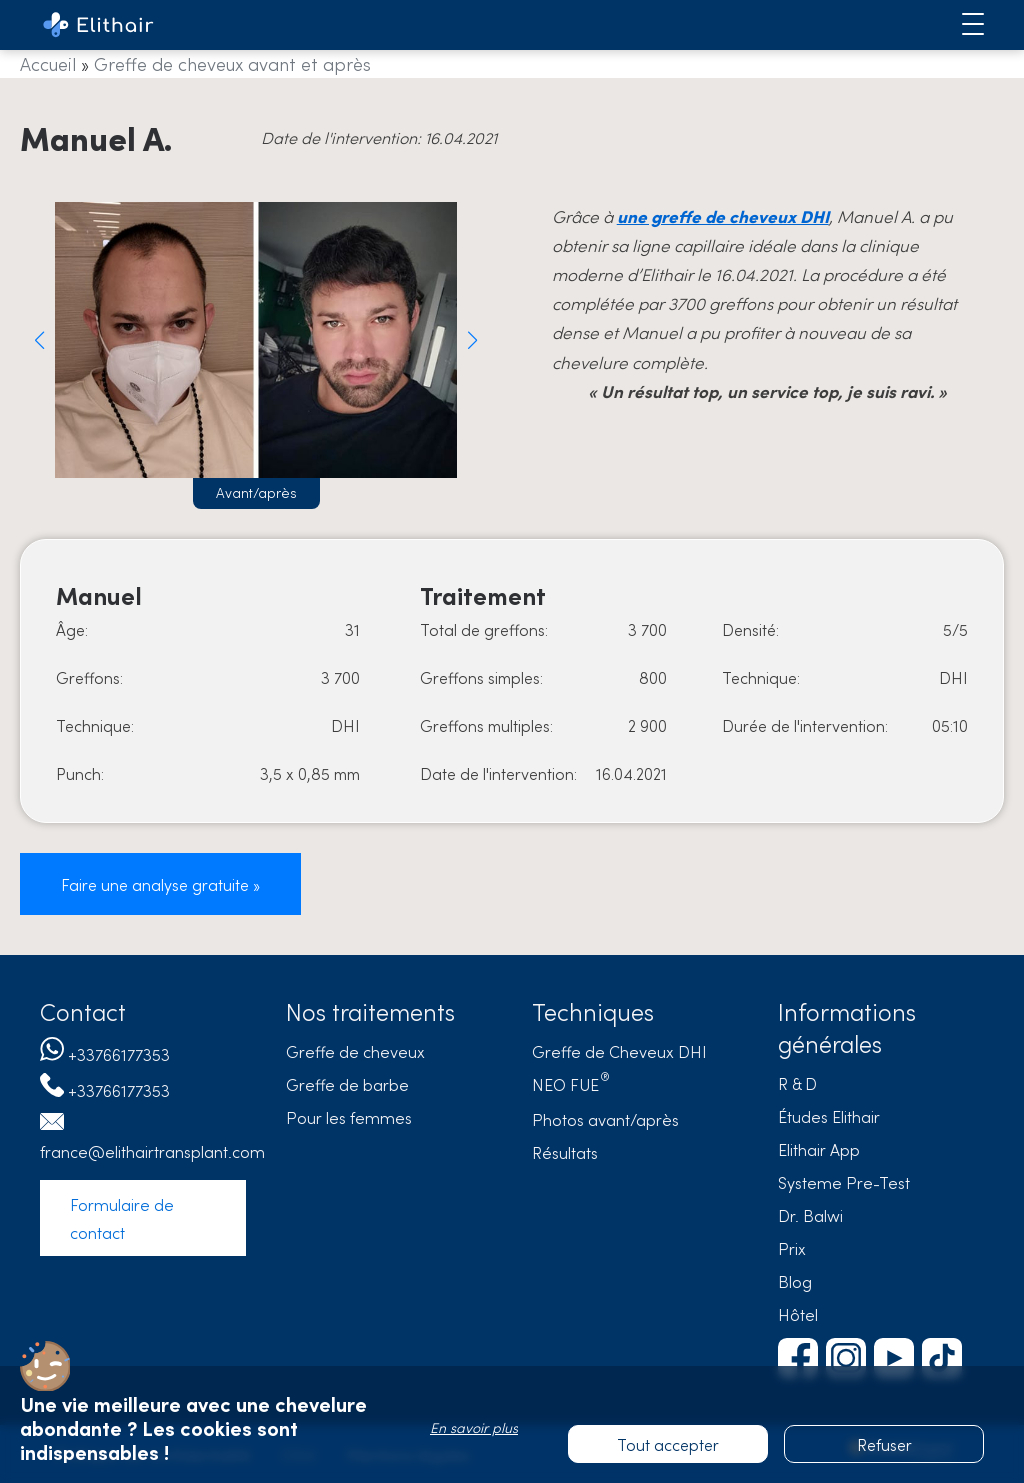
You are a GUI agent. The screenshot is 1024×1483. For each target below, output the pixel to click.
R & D (797, 1083)
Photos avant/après (605, 1119)
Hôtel (798, 1314)
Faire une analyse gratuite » (160, 884)
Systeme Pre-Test (844, 1182)
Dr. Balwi (810, 1215)
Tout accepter (668, 1444)
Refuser (884, 1444)
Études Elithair (829, 1116)
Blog (795, 1281)
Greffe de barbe (347, 1084)
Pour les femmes (349, 1117)
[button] (39, 340)
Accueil (48, 63)
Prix (792, 1248)
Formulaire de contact (122, 1218)
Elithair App (819, 1149)
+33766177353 (119, 1054)
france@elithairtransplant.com (152, 1151)
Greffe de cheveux (355, 1051)
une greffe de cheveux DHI (723, 216)
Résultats (565, 1152)
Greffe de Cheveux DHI (619, 1051)
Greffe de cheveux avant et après (232, 63)
